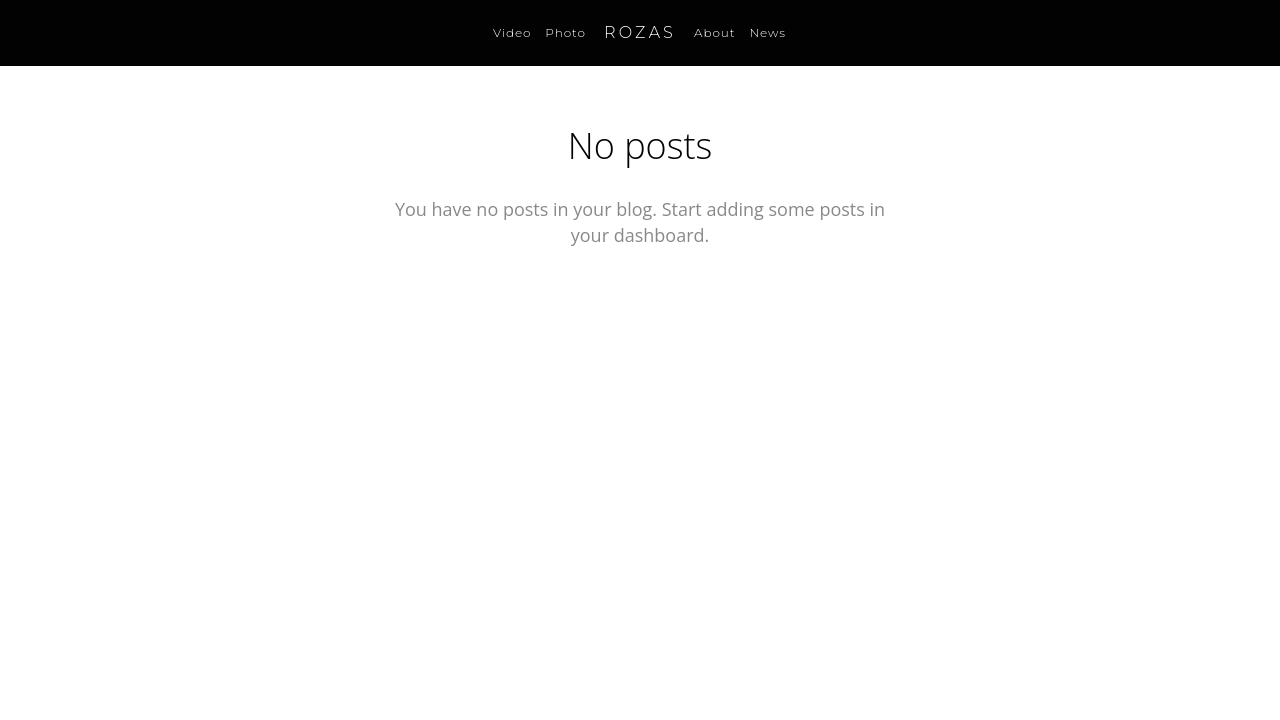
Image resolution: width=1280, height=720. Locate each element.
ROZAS (640, 33)
